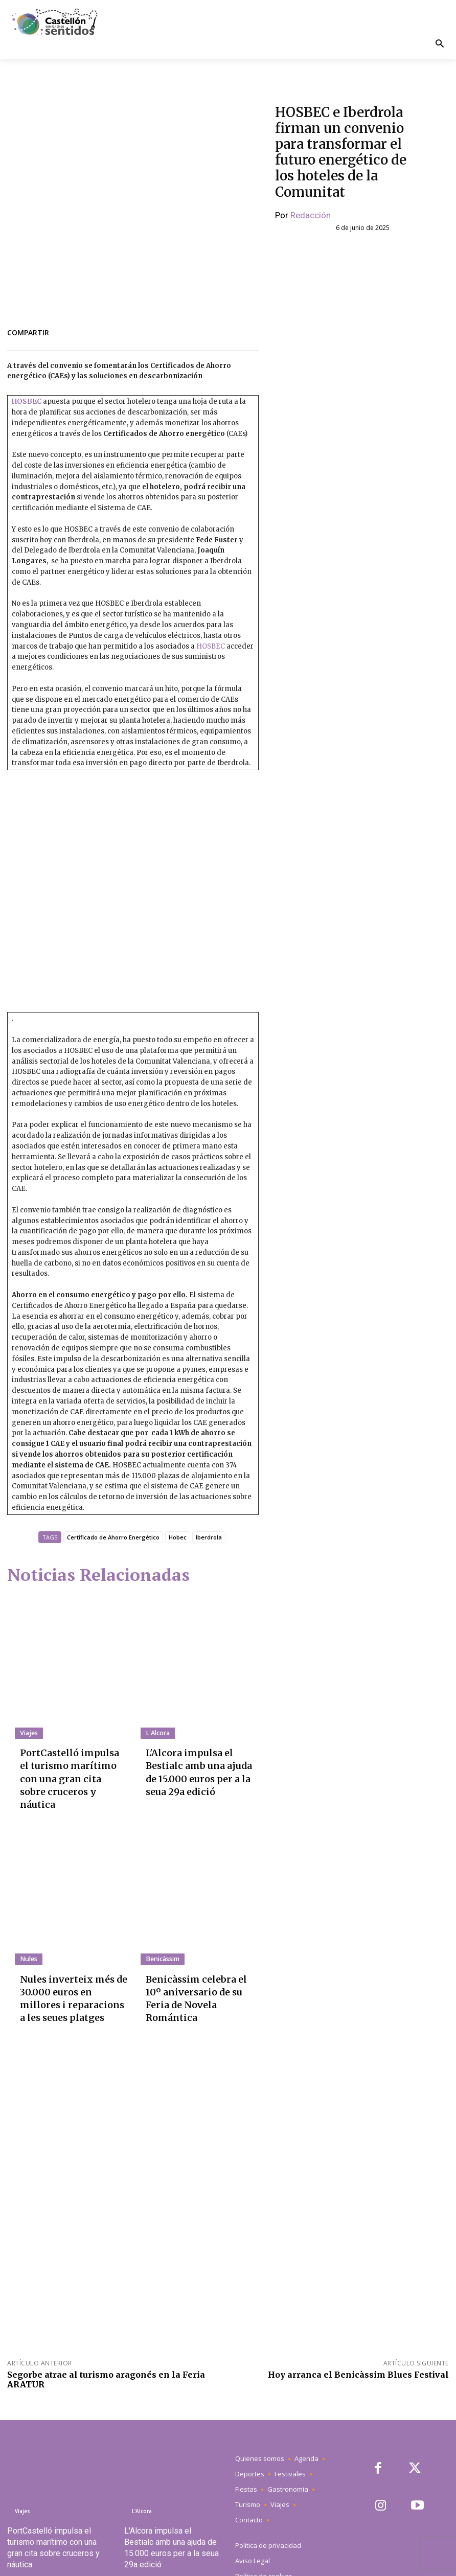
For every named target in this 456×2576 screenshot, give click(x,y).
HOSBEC (27, 401)
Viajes (28, 1733)
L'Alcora (157, 1733)
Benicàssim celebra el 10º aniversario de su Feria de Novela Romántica (197, 1959)
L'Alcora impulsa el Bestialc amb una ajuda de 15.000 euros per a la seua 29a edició (198, 1764)
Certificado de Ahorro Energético (113, 1537)
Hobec (178, 1537)
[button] (439, 44)
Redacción (310, 215)
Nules (28, 1932)
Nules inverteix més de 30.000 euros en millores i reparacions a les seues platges (70, 1963)
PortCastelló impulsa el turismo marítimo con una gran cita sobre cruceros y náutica (71, 1764)
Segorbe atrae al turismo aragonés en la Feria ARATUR (106, 2337)
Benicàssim (162, 1932)
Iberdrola (209, 1537)
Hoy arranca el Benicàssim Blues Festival (358, 2332)
